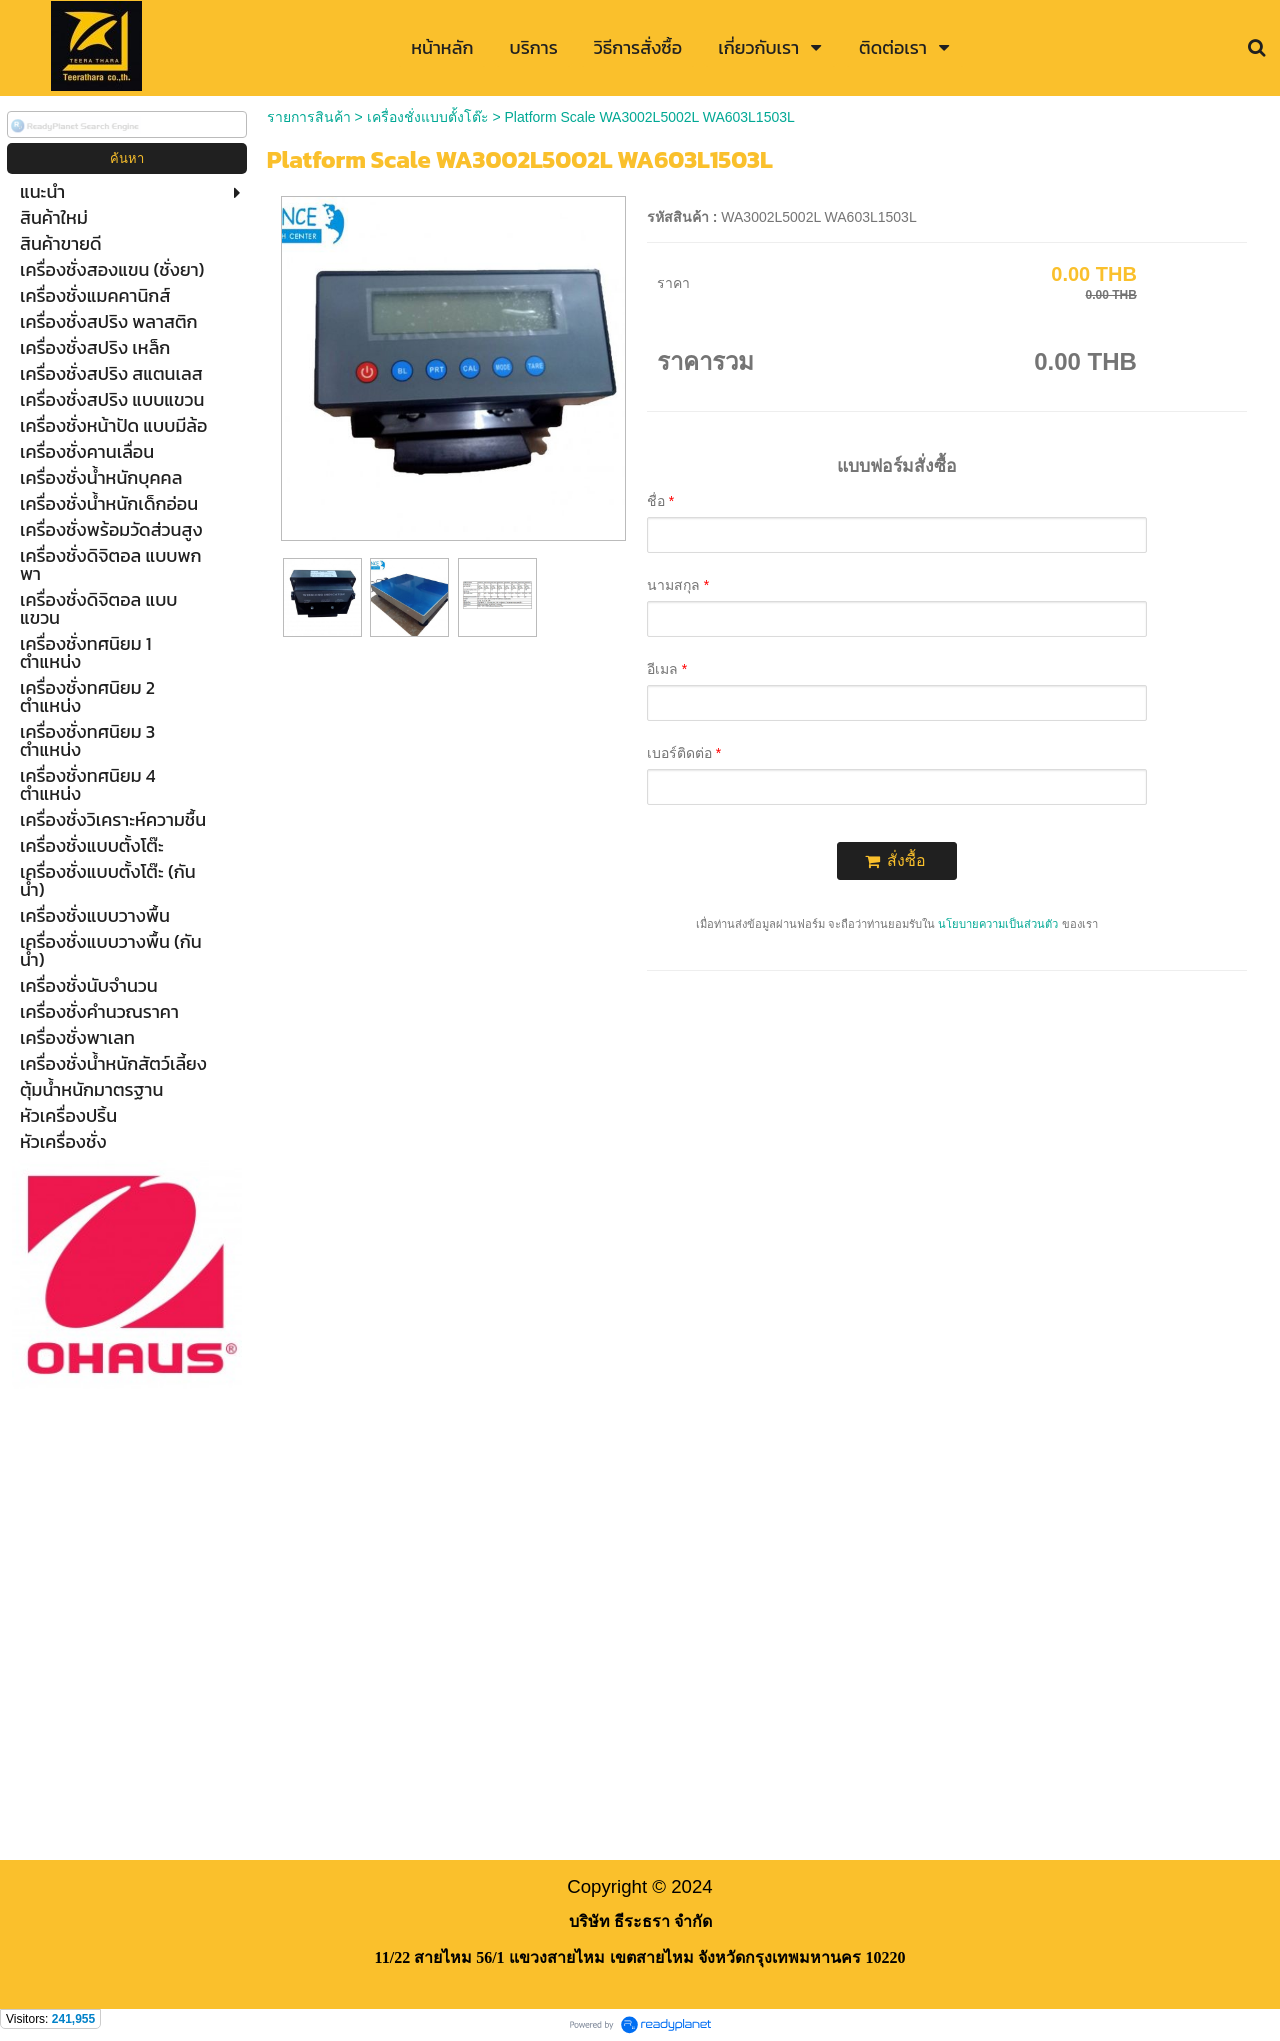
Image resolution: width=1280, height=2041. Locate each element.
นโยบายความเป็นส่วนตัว (998, 924)
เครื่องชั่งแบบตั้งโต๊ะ (428, 117)
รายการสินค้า (309, 117)
